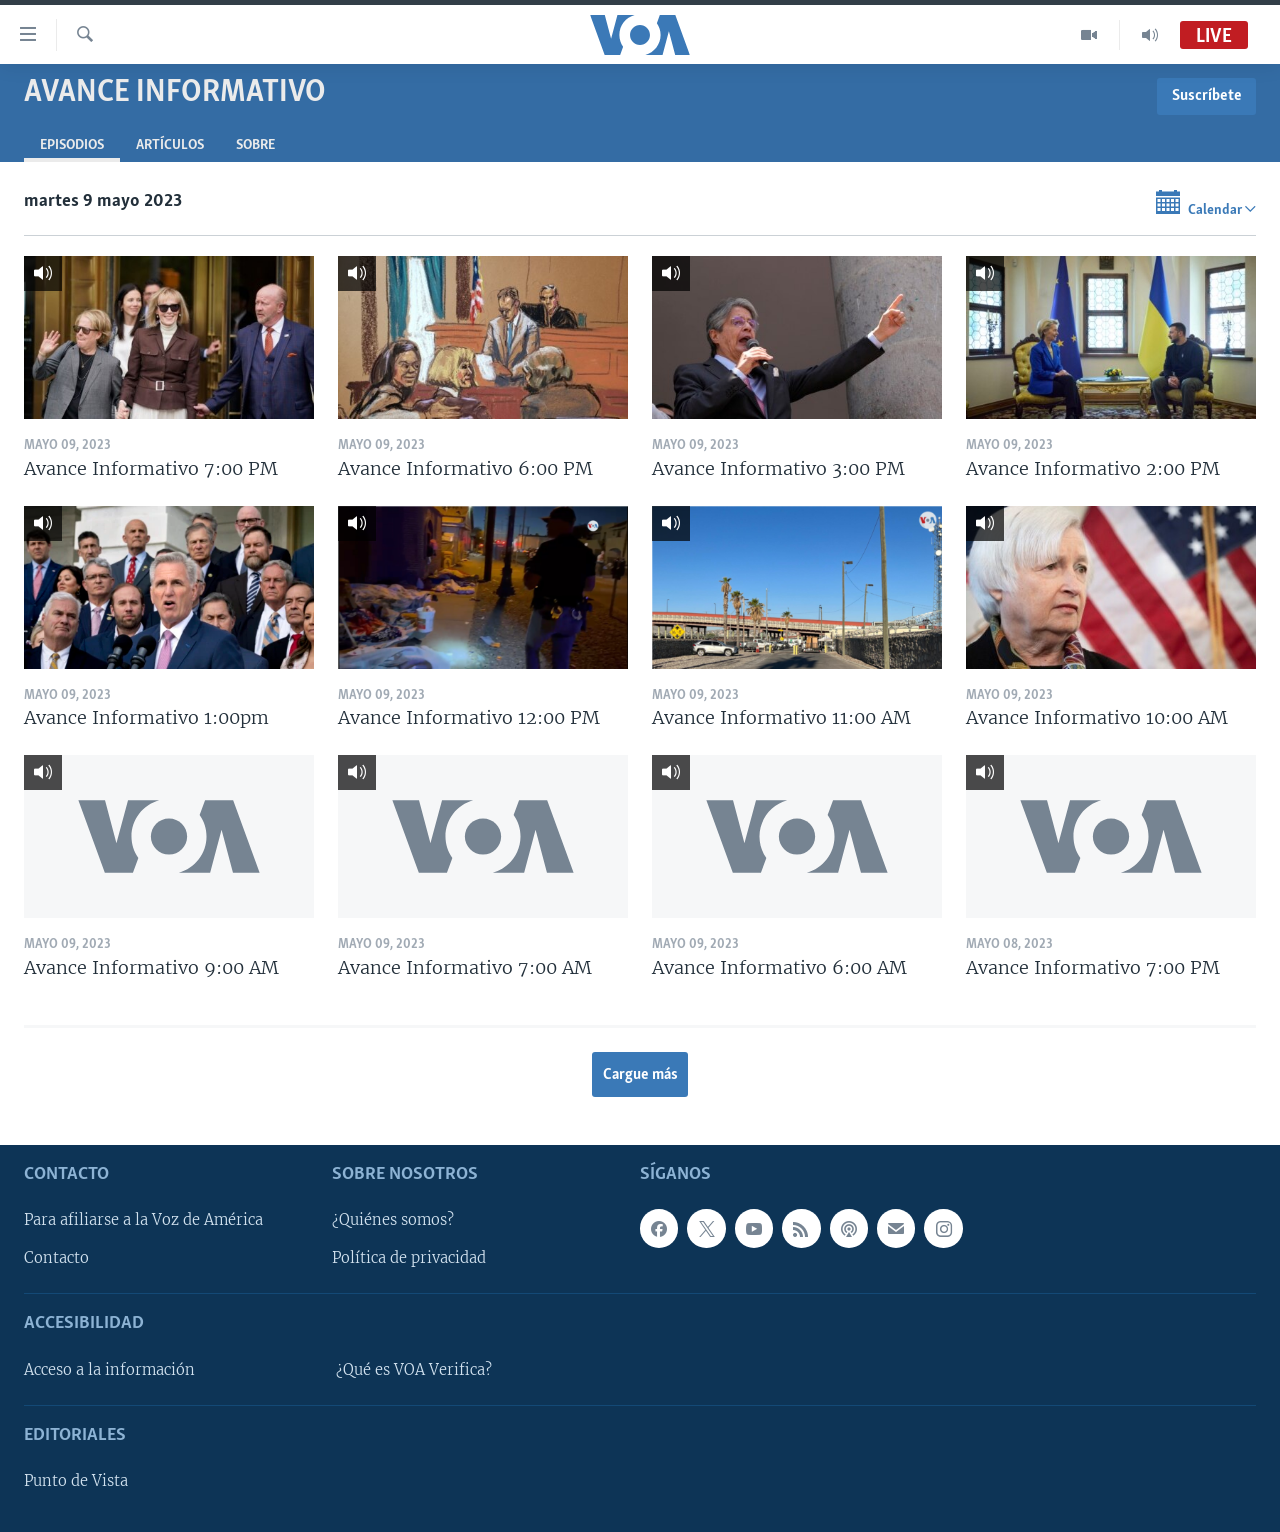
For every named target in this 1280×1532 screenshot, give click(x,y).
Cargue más (640, 1075)
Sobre (255, 145)
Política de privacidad (409, 1259)
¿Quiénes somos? (393, 1221)
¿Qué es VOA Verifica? (414, 1370)
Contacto (56, 1259)
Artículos (170, 145)
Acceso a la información (109, 1370)
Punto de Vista (76, 1481)
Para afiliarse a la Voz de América (143, 1221)
